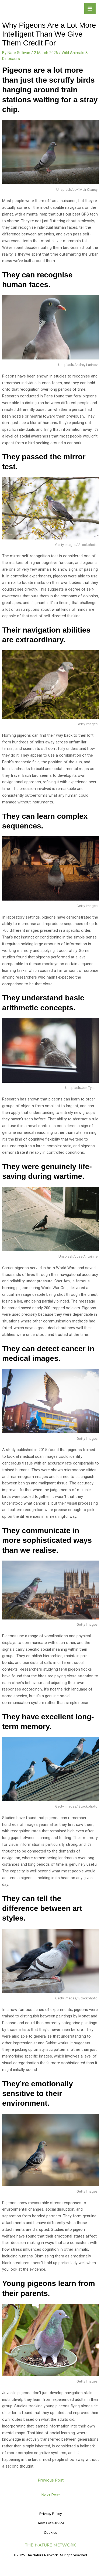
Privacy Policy (50, 2513)
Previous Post (51, 2480)
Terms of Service (50, 2523)
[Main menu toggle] (90, 8)
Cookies (50, 2532)
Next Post (50, 2495)
